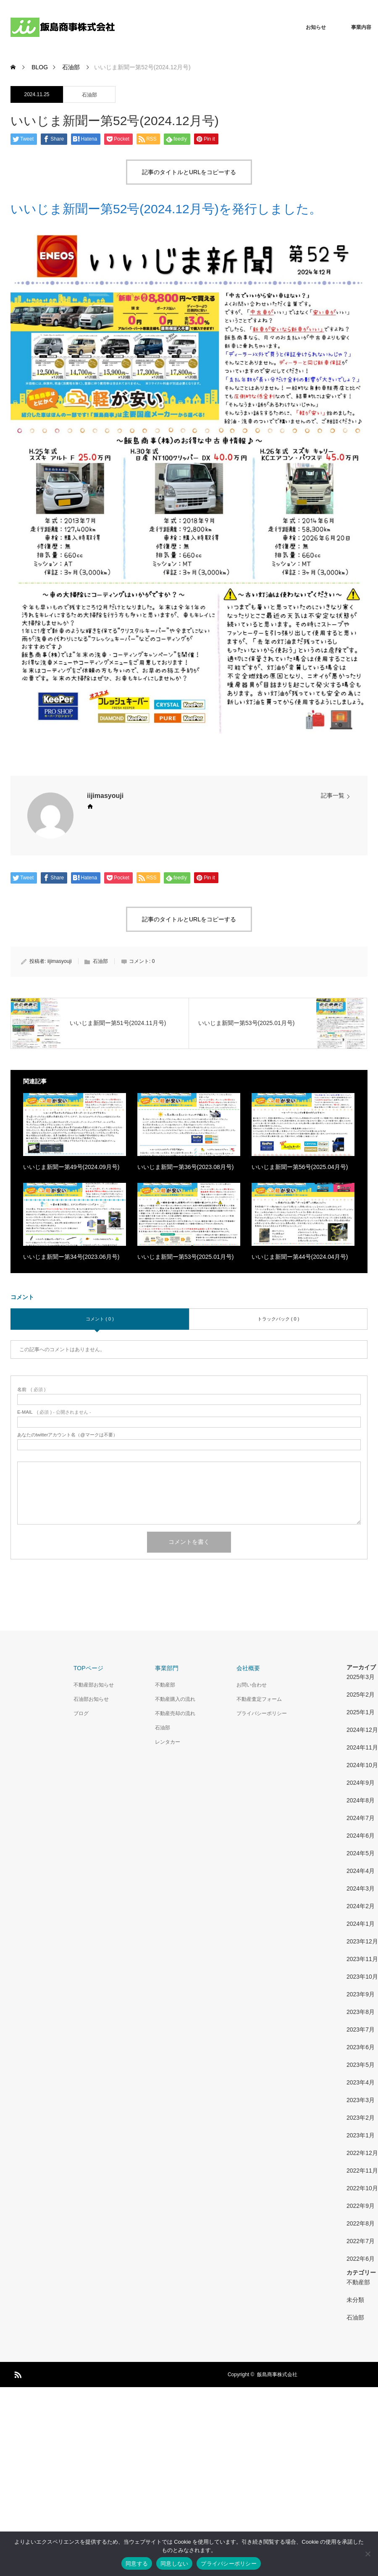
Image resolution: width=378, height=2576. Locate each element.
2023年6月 (360, 2047)
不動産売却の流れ (175, 1713)
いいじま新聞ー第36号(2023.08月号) (185, 1167)
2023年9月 (360, 1994)
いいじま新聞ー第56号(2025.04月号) (300, 1167)
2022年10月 (362, 2188)
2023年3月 (360, 2100)
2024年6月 (360, 1835)
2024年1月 (360, 1923)
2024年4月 (360, 1870)
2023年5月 (360, 2064)
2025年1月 (360, 1712)
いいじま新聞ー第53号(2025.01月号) (185, 1256)
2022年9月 (360, 2205)
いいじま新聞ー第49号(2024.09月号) (71, 1167)
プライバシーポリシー (261, 1713)
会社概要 (248, 1668)
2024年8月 (360, 1800)
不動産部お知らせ (94, 1685)
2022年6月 (360, 2258)
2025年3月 (360, 1677)
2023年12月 (362, 1941)
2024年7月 (360, 1818)
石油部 (89, 95)
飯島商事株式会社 (277, 2374)
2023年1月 (360, 2135)
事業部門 (166, 1668)
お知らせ (316, 27)
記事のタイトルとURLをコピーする (189, 172)
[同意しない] (367, 2554)
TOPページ (88, 1668)
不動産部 (165, 1685)
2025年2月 (360, 1694)
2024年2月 (360, 1906)
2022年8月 (360, 2223)
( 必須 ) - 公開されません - (54, 1412)
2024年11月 (362, 1747)
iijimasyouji (105, 795)
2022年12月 (362, 2153)
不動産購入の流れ (175, 1699)
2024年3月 (360, 1888)
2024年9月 (360, 1782)
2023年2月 (360, 2117)
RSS (16, 2373)
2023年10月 (362, 1976)
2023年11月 (362, 1959)
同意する (137, 2563)
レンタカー (167, 1742)
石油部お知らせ (91, 1699)
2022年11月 (362, 2170)
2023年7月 (360, 2029)
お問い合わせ (251, 1685)
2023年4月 (360, 2082)
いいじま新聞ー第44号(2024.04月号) (300, 1256)
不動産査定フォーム (259, 1699)
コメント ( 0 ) (100, 1318)
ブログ (81, 1713)
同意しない (174, 2563)
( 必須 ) (31, 1389)
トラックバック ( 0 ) (278, 1318)
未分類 (355, 2299)
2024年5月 (360, 1853)
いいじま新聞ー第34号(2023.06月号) (71, 1256)
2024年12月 (362, 1729)
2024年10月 (362, 1765)
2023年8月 (360, 2011)
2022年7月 (360, 2241)
